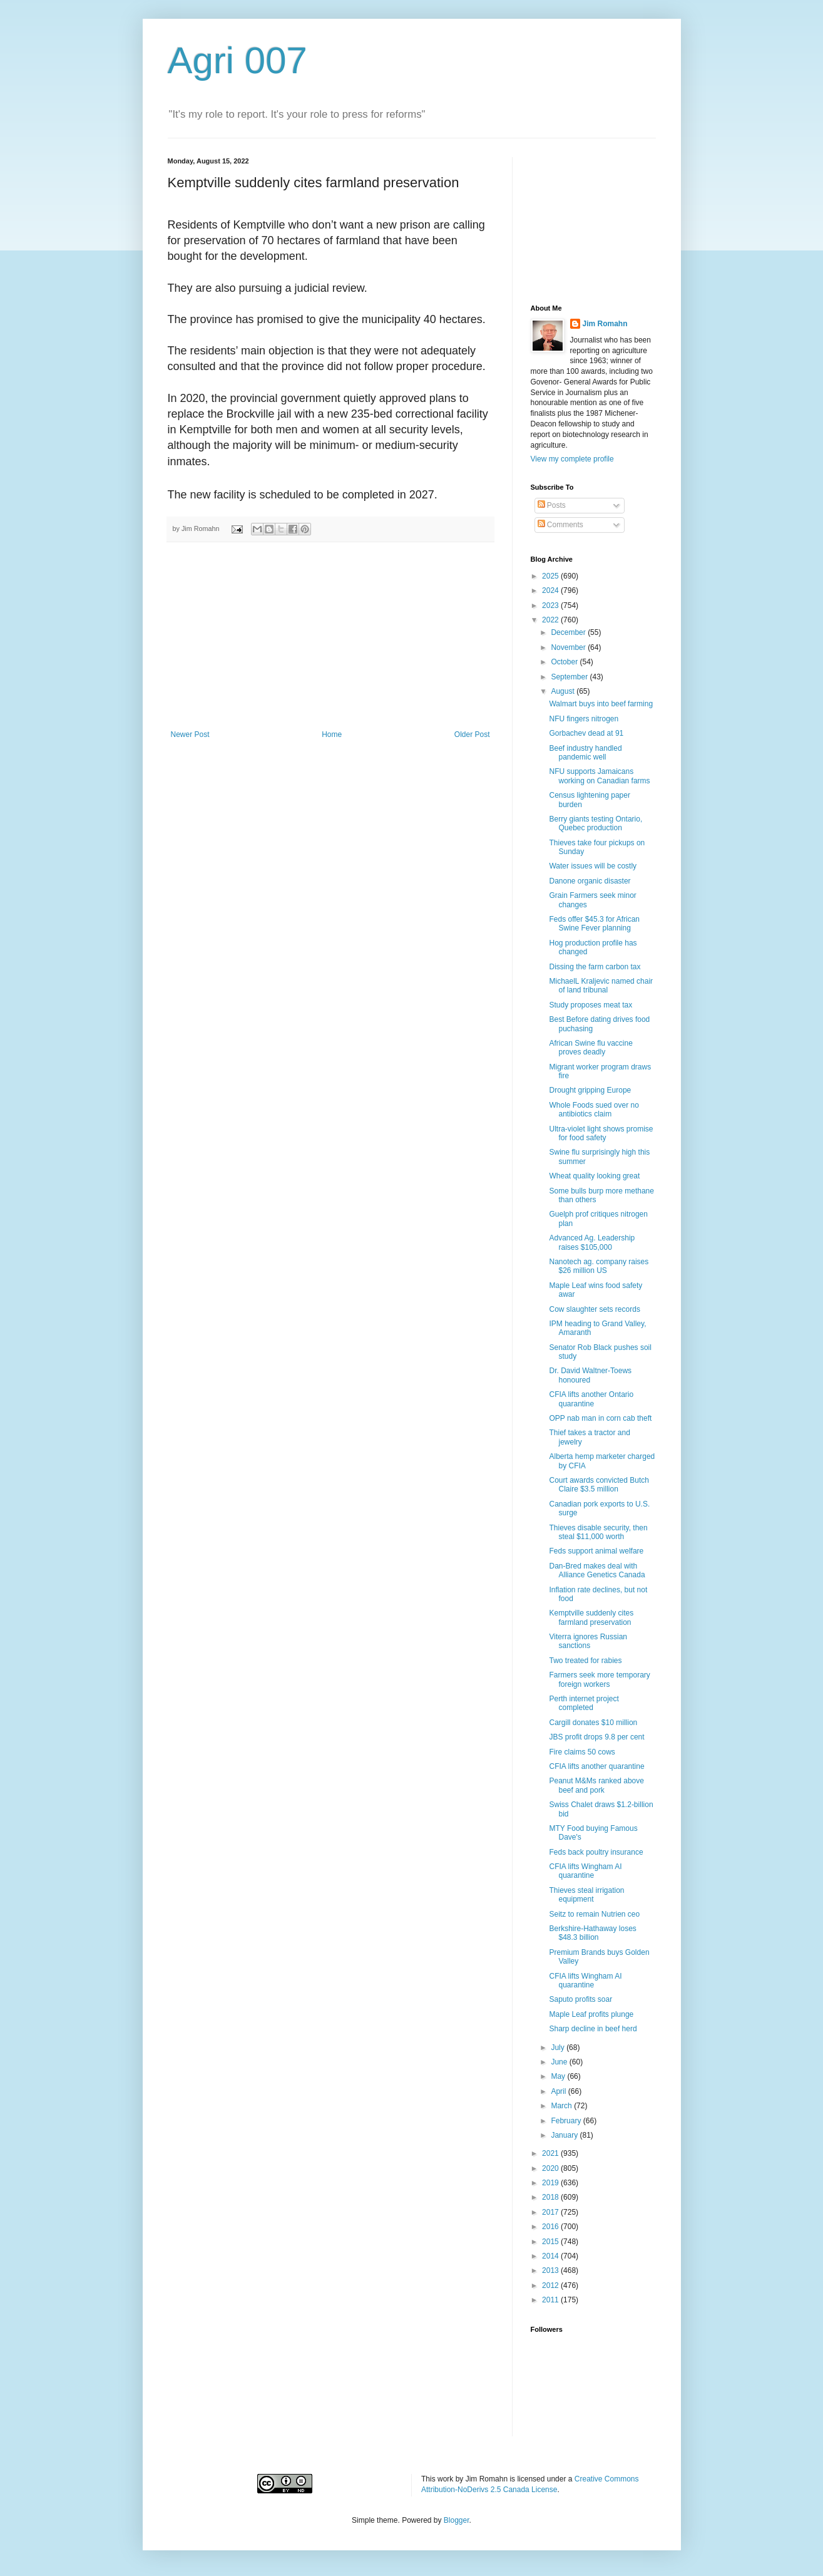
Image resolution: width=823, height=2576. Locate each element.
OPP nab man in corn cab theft (600, 1418)
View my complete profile (572, 459)
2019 (551, 2182)
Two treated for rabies (585, 1660)
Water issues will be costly (592, 866)
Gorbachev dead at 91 (586, 733)
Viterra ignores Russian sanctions (588, 1641)
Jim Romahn (605, 323)
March (562, 2105)
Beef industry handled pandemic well (585, 752)
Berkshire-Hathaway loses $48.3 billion (592, 1933)
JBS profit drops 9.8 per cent (596, 1737)
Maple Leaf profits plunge (591, 2014)
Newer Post (190, 734)
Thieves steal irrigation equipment (586, 1895)
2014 (551, 2256)
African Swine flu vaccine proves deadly (590, 1047)
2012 (551, 2285)
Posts (552, 505)
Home (332, 734)
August (563, 691)
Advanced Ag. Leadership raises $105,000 (592, 1242)
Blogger (456, 2520)
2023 (551, 605)
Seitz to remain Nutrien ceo (594, 1914)
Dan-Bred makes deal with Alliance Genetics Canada (597, 1570)
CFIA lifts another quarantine (596, 1766)
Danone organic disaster (589, 881)
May (559, 2076)
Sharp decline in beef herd (592, 2028)
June (560, 2062)
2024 (551, 590)
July (558, 2047)
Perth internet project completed (583, 1703)
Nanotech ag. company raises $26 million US (598, 1266)
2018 (551, 2197)
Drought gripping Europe (590, 1090)
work (445, 2479)
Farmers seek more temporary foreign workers (599, 1679)
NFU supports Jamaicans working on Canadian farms (599, 776)
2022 (551, 620)
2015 (551, 2241)
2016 (551, 2226)
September (570, 676)
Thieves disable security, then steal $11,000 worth (598, 1532)
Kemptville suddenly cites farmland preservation (591, 1617)
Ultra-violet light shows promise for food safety (601, 1133)
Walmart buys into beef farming (601, 703)
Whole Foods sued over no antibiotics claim (593, 1109)
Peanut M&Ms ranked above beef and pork (596, 1785)
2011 (551, 2299)
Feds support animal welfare (596, 1551)
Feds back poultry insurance (596, 1852)
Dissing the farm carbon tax (594, 966)
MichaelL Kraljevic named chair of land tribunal (601, 985)
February (567, 2120)
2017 (551, 2212)
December (569, 632)
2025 (551, 576)
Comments (560, 524)
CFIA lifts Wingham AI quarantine (585, 1871)
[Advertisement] (330, 636)
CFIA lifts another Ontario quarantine (591, 1399)
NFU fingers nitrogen (583, 718)
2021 (551, 2153)
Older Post (472, 734)
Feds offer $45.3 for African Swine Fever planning (594, 923)
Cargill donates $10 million (593, 1722)
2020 (551, 2168)
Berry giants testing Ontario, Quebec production (595, 823)
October (565, 661)
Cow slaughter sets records (594, 1309)
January (565, 2135)
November (569, 647)
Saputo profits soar (580, 1999)
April (559, 2091)
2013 (551, 2270)
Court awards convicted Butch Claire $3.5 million (598, 1484)
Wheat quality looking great (594, 1176)
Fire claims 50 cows (582, 1752)
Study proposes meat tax (590, 1005)
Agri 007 (237, 60)
